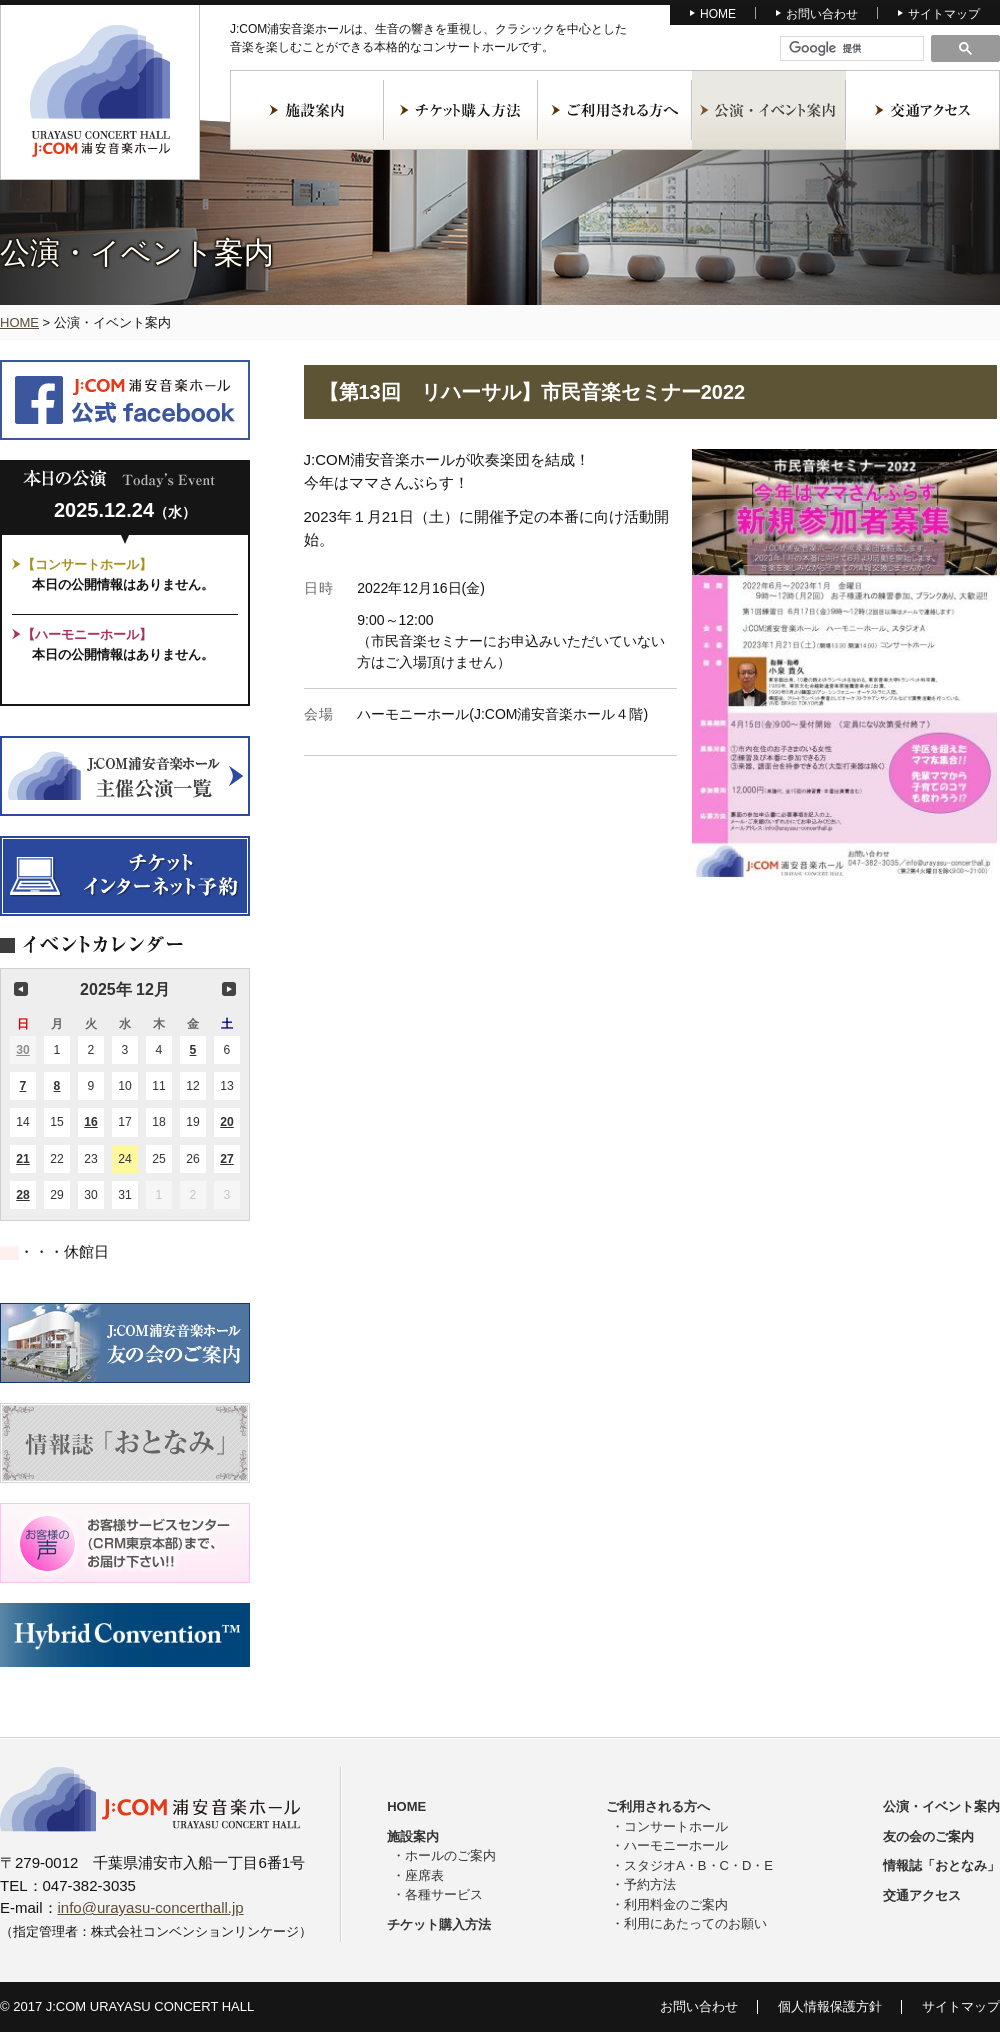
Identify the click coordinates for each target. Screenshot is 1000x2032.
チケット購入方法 (461, 110)
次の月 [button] (229, 989)
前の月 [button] (21, 989)
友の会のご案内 (928, 1836)
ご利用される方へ (615, 110)
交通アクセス (923, 110)
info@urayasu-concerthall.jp (151, 1907)
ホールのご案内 (450, 1855)
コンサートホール (676, 1826)
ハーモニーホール (676, 1845)
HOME (718, 14)
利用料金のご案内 (676, 1904)
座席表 (424, 1875)
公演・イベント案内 (769, 110)
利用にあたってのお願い (695, 1923)
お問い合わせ (822, 14)
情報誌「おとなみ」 (941, 1865)
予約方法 (650, 1884)
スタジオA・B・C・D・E (698, 1865)
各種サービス (444, 1894)
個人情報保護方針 (830, 2006)
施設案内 (307, 110)
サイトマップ (944, 14)
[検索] (852, 49)
